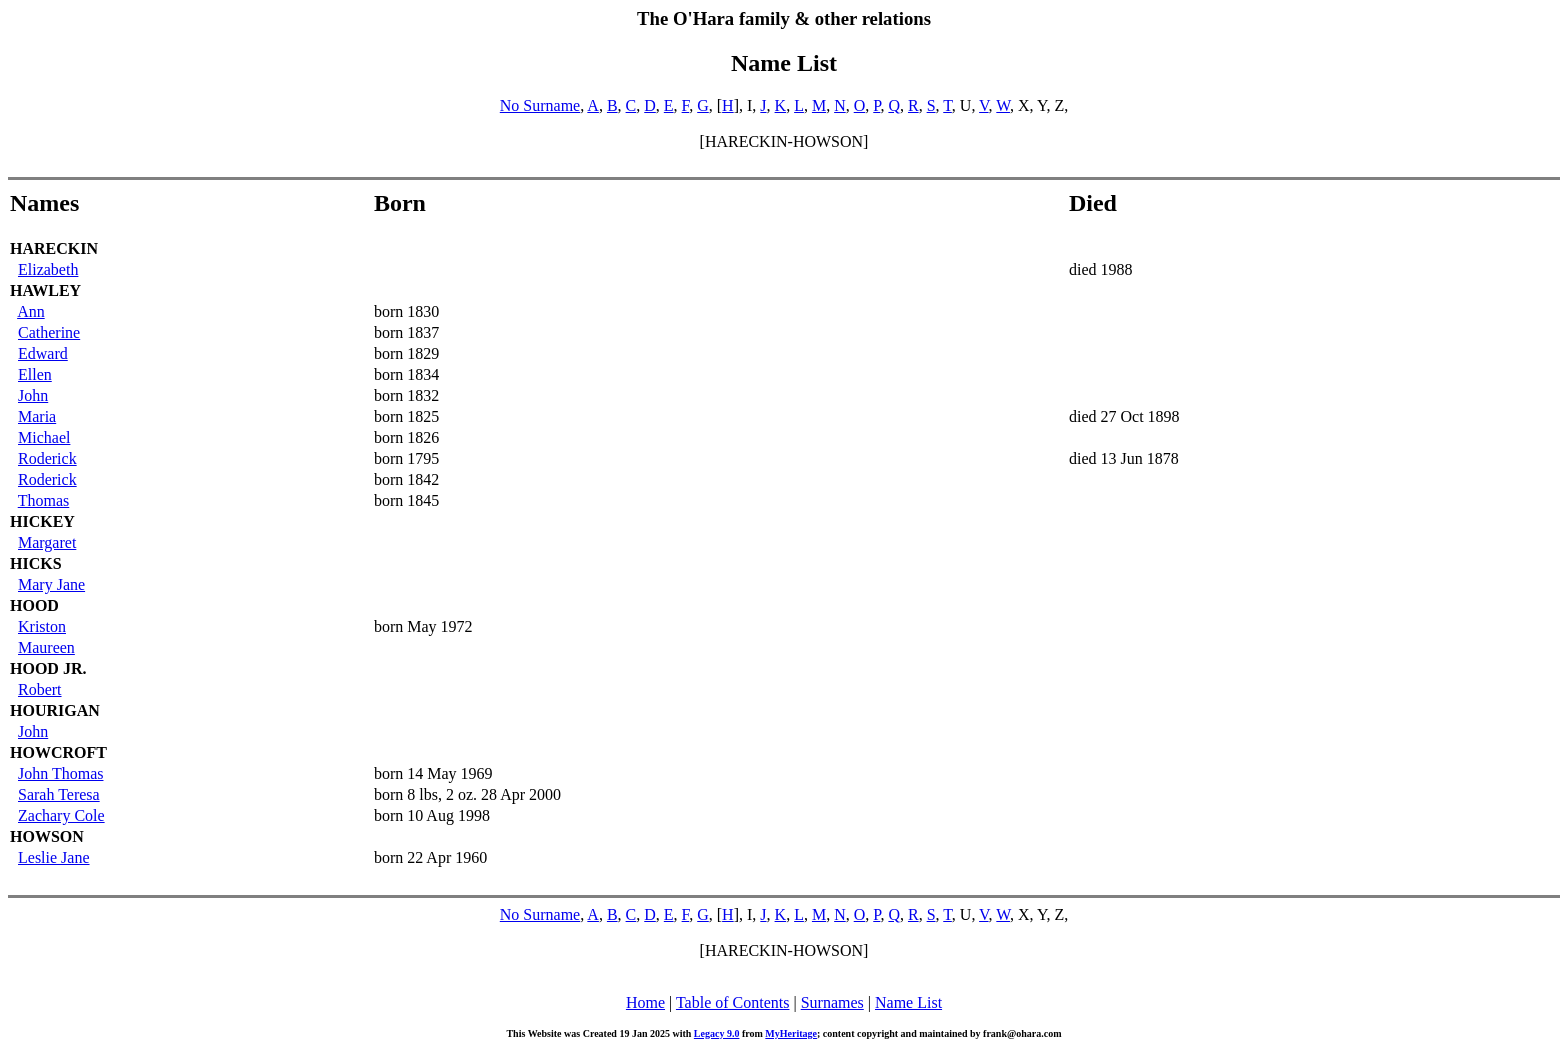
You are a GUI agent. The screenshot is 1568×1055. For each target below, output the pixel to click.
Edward (43, 353)
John (33, 395)
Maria (37, 416)
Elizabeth (48, 269)
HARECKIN (54, 248)
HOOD (34, 605)
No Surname (540, 105)
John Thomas (60, 773)
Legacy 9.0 (717, 1033)
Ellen (35, 374)
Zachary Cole (61, 815)
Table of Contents (733, 1002)
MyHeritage (791, 1033)
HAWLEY (45, 290)
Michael (44, 437)
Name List (908, 1002)
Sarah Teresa (59, 794)
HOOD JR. (48, 668)
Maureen (46, 647)
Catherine (49, 332)
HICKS (36, 563)
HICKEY (42, 521)
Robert (40, 689)
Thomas (44, 500)
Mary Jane (51, 584)
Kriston (42, 626)
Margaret (47, 542)
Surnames (832, 1002)
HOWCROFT (58, 752)
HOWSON (47, 836)
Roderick (47, 458)
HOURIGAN (55, 710)
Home (645, 1002)
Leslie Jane (54, 857)
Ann (31, 311)
